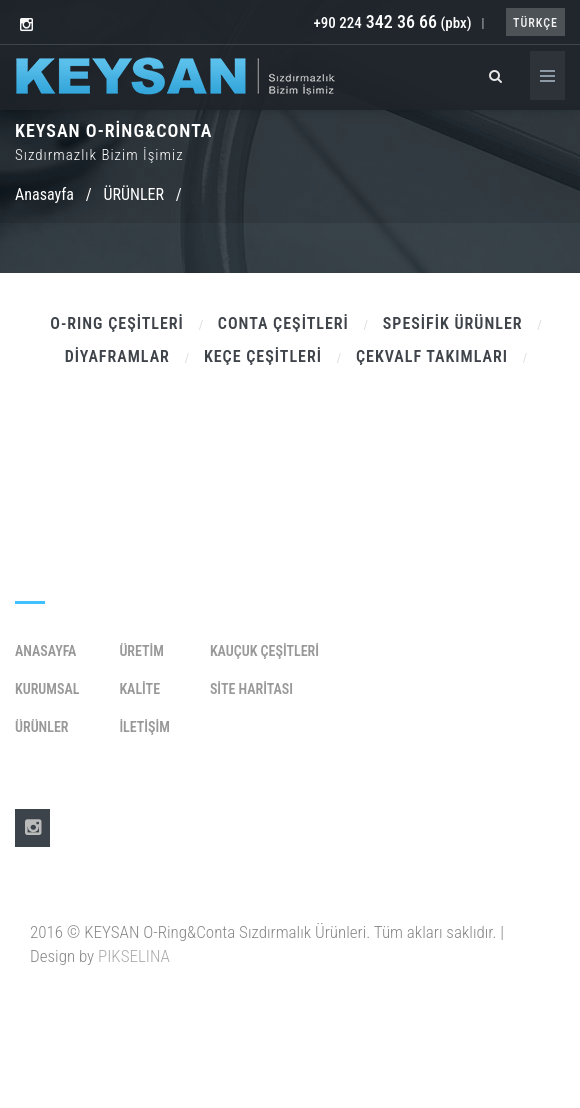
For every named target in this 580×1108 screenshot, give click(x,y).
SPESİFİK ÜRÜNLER (453, 323)
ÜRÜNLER (134, 194)
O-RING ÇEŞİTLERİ (117, 323)
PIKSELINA (134, 956)
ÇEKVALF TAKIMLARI (432, 356)
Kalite (139, 689)
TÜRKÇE (535, 23)
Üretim (141, 651)
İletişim (144, 727)
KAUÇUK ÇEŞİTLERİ (264, 651)
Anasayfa (44, 194)
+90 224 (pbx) (392, 23)
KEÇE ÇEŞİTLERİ (263, 356)
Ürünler (41, 727)
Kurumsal (47, 689)
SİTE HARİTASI (251, 689)
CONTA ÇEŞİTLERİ (283, 323)
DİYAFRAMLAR (117, 356)
